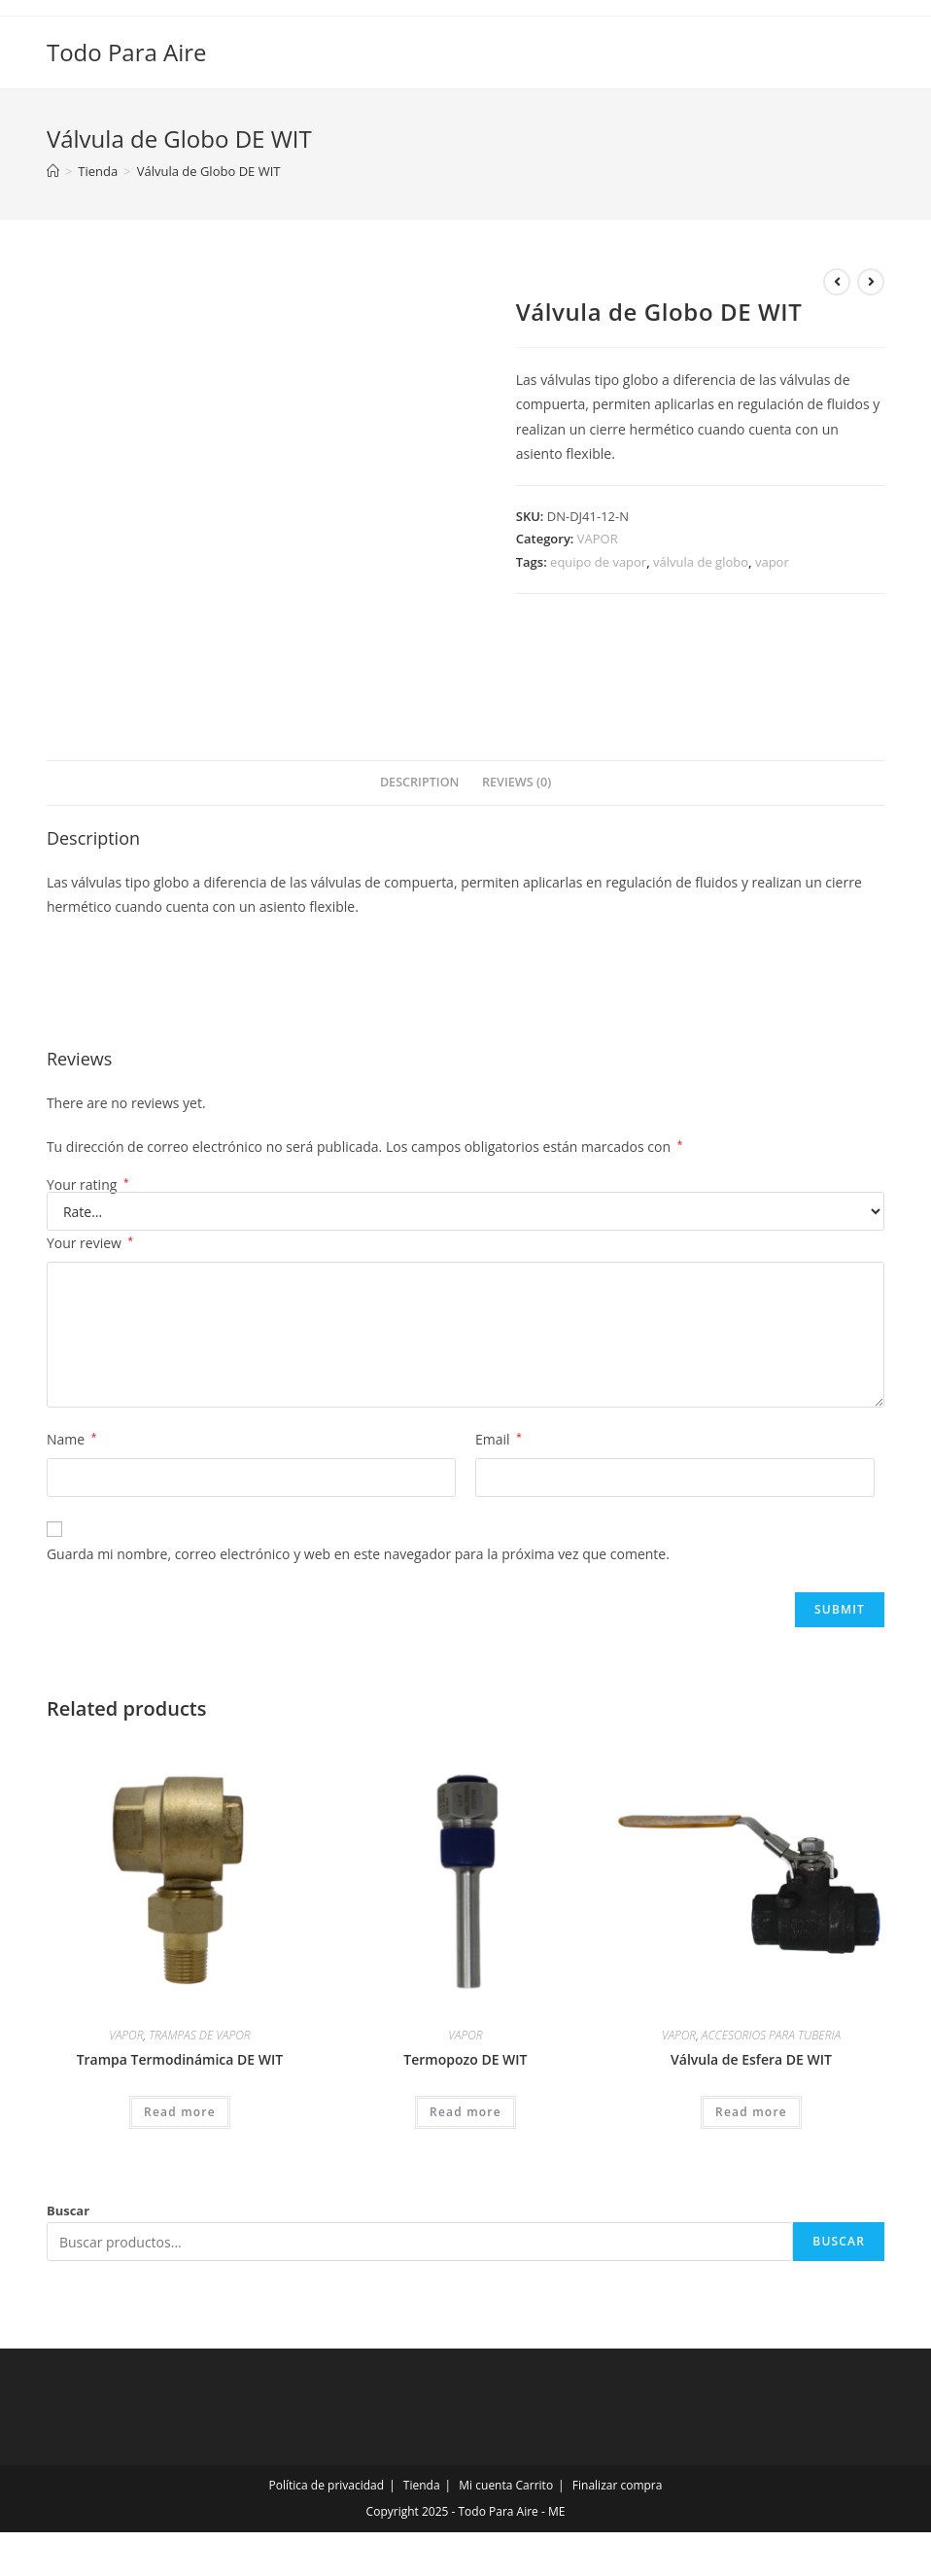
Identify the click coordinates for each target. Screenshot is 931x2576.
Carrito (535, 2485)
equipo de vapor (598, 562)
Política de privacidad (327, 2485)
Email (498, 1439)
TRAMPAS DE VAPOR (199, 2035)
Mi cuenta (485, 2485)
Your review (90, 1243)
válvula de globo (700, 562)
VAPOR (597, 538)
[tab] (419, 783)
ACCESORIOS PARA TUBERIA (771, 2035)
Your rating (88, 1185)
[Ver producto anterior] (836, 282)
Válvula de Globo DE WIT (209, 171)
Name (71, 1439)
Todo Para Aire (127, 52)
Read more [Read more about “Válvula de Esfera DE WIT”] (751, 2112)
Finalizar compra (617, 2485)
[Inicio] (53, 171)
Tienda (421, 2485)
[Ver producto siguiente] (870, 282)
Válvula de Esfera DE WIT (751, 2059)
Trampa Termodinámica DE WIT (180, 2059)
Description (420, 782)
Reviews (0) (516, 782)
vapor (772, 562)
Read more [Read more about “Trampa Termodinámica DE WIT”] (180, 2112)
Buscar (68, 2210)
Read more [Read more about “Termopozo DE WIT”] (465, 2112)
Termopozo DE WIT (465, 2059)
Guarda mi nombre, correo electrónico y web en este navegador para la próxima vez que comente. (358, 1554)
